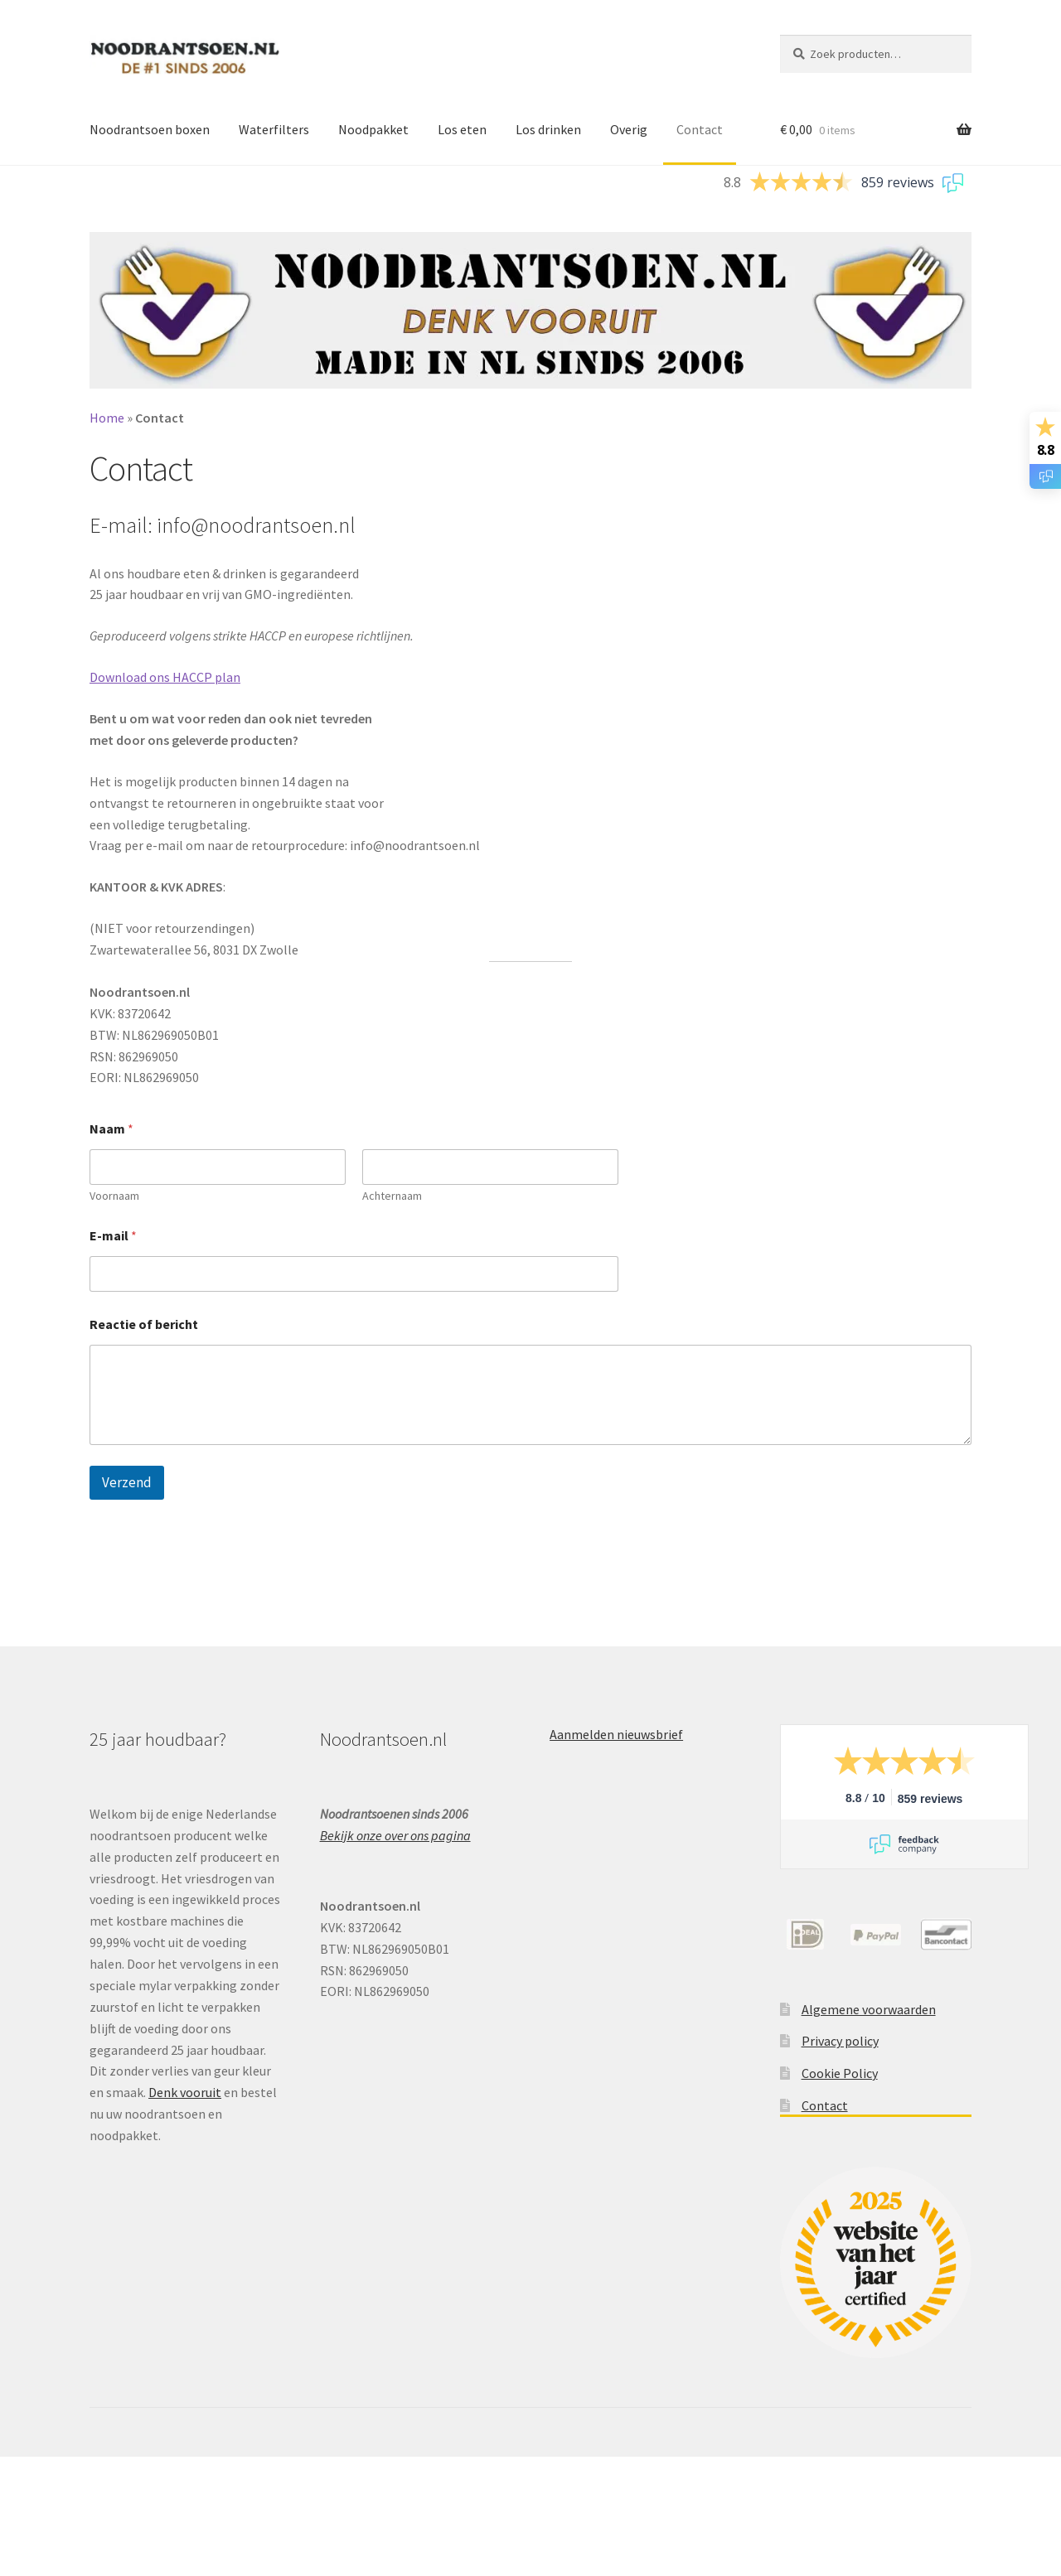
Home (107, 417)
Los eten (462, 129)
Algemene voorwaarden (869, 2009)
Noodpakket (373, 129)
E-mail (113, 1236)
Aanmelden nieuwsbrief (616, 1734)
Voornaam (114, 1196)
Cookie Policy (840, 2073)
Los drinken (548, 129)
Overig (628, 129)
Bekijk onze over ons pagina (395, 1835)
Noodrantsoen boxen (150, 129)
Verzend (127, 1482)
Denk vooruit (184, 2092)
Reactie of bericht (144, 1324)
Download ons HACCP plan (165, 677)
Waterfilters (274, 129)
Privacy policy (840, 2040)
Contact (699, 129)
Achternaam (392, 1196)
